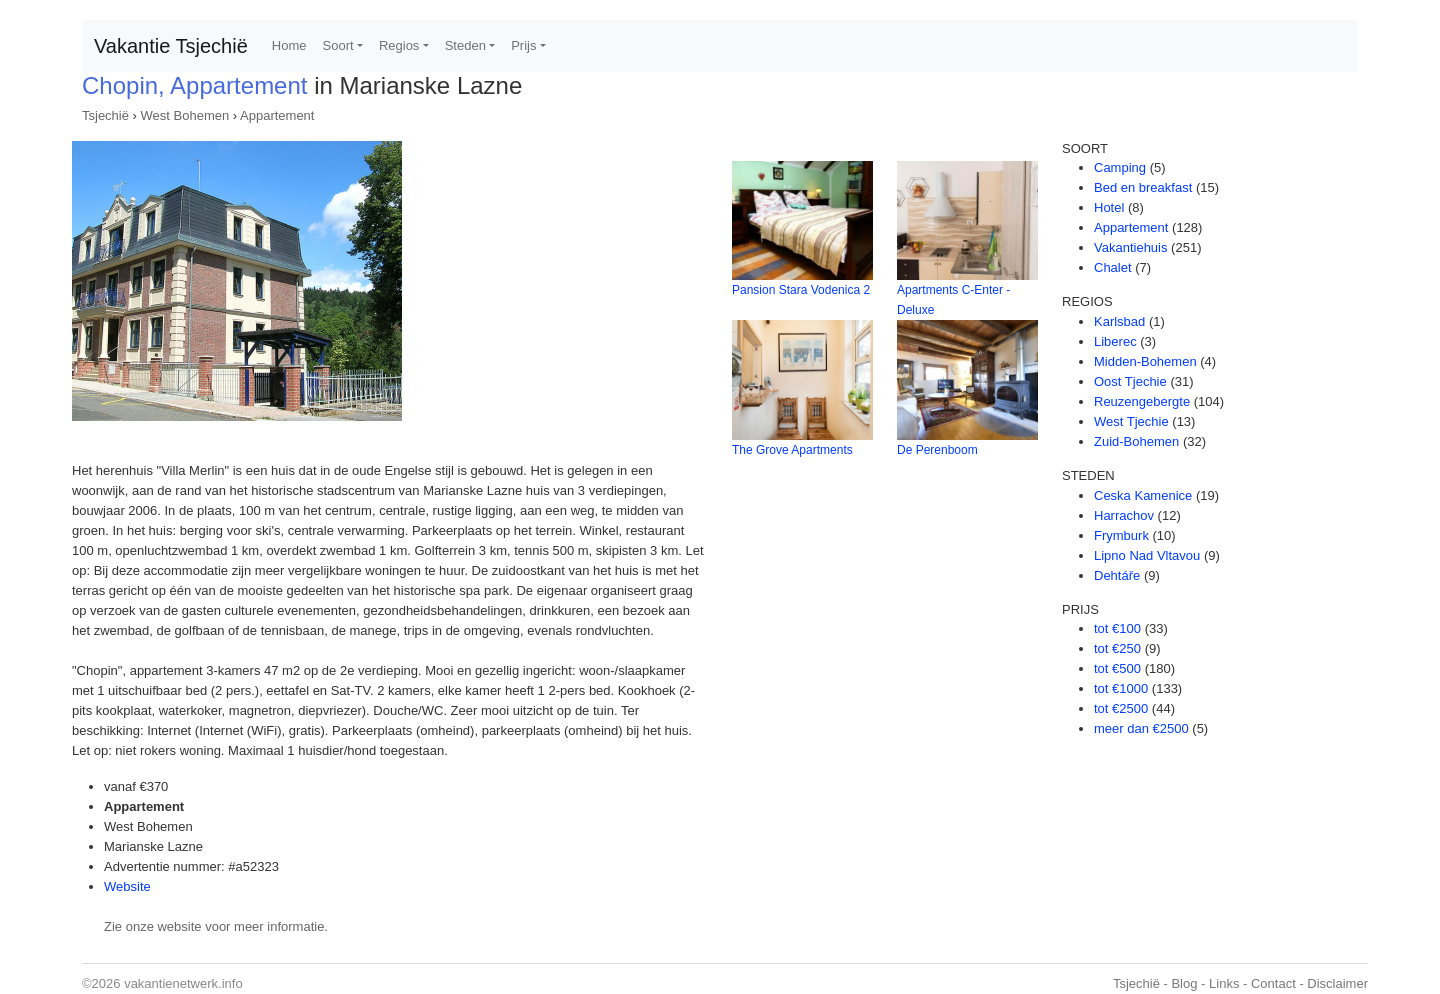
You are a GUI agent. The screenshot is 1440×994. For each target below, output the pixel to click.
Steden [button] (465, 45)
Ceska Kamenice (1143, 495)
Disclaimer (1337, 983)
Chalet (1113, 267)
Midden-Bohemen (1145, 361)
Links (1224, 983)
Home (289, 45)
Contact (1273, 983)
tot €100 (1117, 628)
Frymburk (1121, 535)
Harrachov (1124, 515)
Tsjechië (105, 115)
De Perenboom (937, 450)
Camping (1120, 167)
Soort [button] (338, 45)
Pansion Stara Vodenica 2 (801, 290)
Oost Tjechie (1130, 381)
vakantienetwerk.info (183, 983)
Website (127, 886)
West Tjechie (1131, 421)
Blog (1184, 983)
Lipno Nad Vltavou (1147, 555)
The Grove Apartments (792, 450)
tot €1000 (1121, 688)
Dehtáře (1117, 575)
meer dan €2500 (1141, 728)
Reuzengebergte (1142, 401)
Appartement (277, 115)
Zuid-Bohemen (1136, 441)
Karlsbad (1119, 321)
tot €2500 (1121, 708)
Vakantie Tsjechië (171, 46)
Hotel (1109, 207)
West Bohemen (185, 115)
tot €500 (1117, 668)
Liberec (1115, 341)
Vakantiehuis (1130, 247)
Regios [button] (399, 45)
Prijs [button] (523, 45)
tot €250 (1117, 648)
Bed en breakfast (1143, 187)
